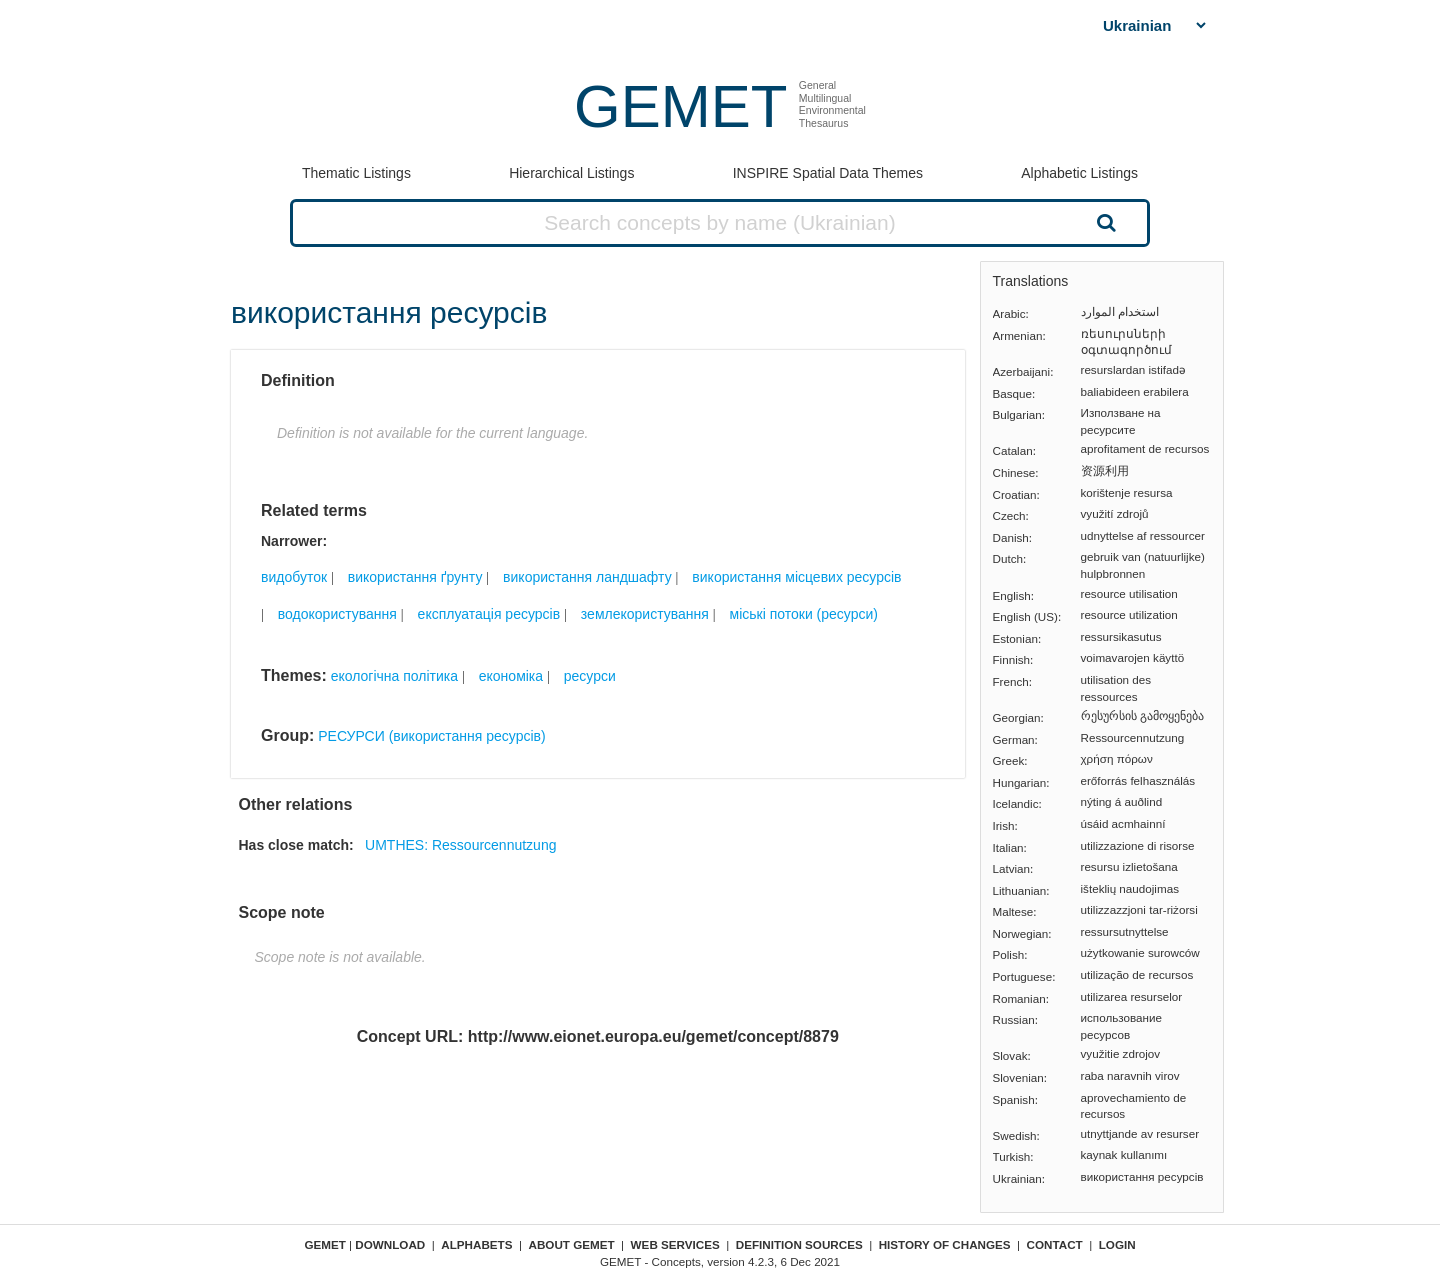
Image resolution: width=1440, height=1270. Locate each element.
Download (390, 1244)
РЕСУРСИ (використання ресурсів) (431, 736)
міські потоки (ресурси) (804, 614)
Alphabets (476, 1244)
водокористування (337, 614)
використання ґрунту (415, 577)
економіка (511, 676)
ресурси (590, 676)
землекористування (645, 614)
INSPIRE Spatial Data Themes (828, 173)
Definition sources (799, 1244)
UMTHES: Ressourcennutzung (460, 845)
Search (1104, 222)
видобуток (294, 577)
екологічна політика (394, 676)
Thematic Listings (356, 173)
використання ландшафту (587, 577)
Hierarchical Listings (571, 173)
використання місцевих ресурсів (796, 577)
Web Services (675, 1244)
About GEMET (572, 1244)
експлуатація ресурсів (489, 614)
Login (1117, 1244)
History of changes (945, 1244)
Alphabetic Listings (1079, 173)
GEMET (680, 106)
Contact (1055, 1244)
